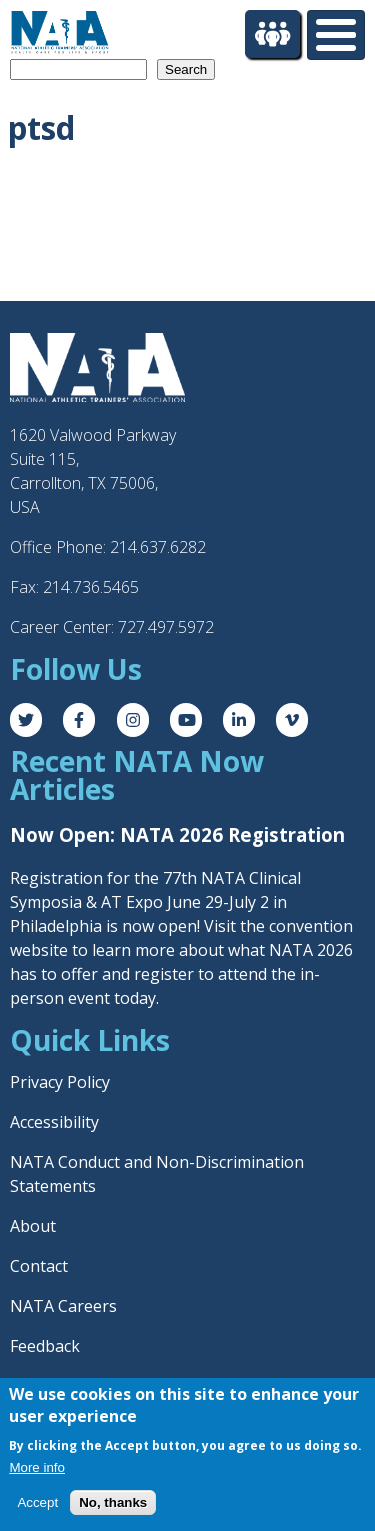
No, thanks (113, 1502)
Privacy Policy (60, 1082)
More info (37, 1467)
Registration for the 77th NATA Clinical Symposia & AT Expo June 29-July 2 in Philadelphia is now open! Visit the (155, 902)
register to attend (200, 974)
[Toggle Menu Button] (336, 35)
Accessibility (54, 1122)
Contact (39, 1266)
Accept (37, 1502)
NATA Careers (63, 1306)
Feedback (45, 1346)
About (33, 1226)
